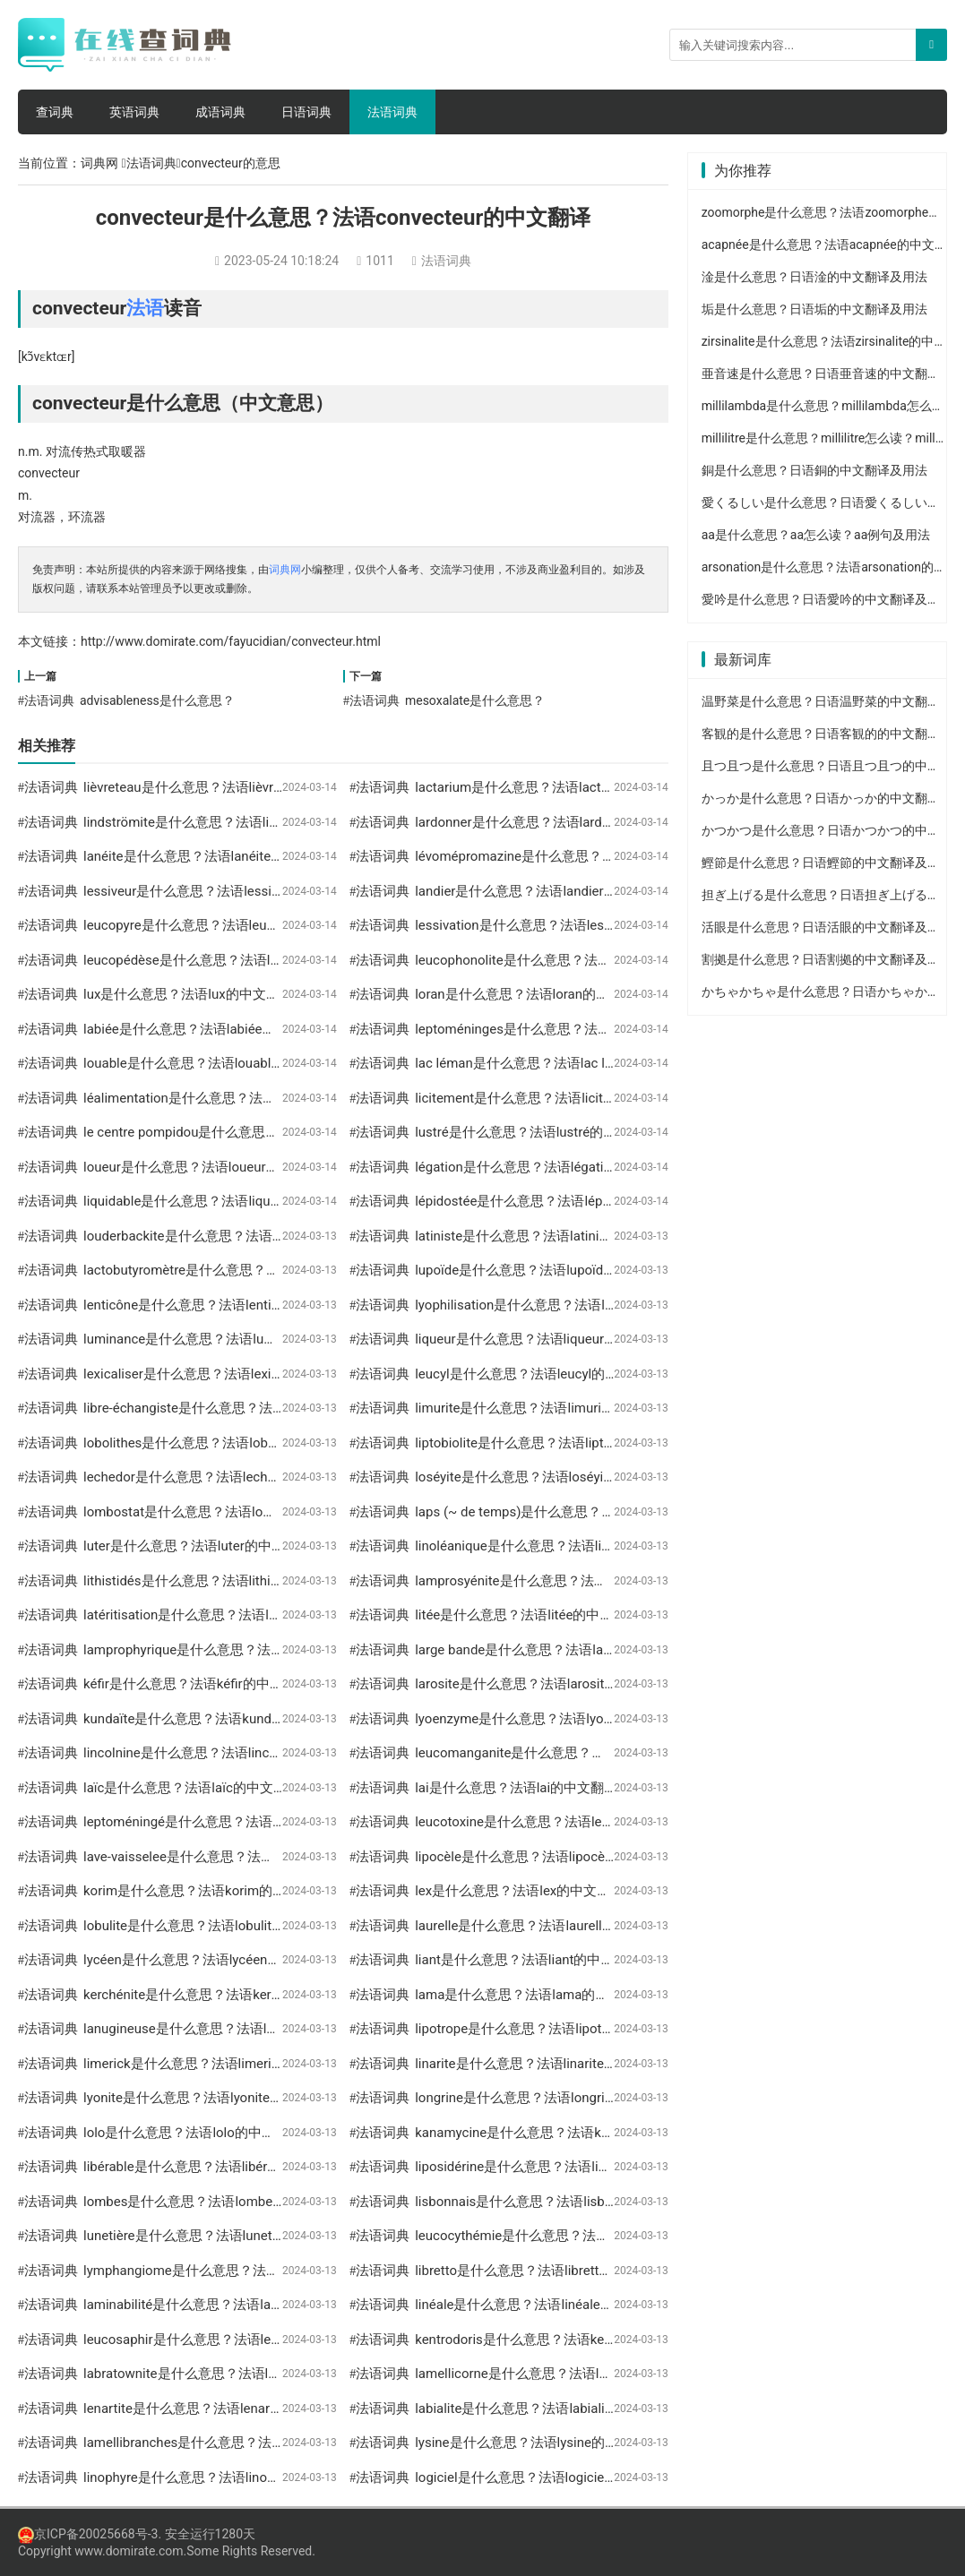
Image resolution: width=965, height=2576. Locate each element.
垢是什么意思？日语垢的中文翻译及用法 (814, 309)
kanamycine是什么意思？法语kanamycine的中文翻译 (574, 2133)
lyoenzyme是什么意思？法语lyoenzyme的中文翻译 (566, 1719)
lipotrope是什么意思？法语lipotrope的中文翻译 (555, 2029)
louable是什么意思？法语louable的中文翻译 (214, 1063)
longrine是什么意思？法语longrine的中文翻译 (550, 2098)
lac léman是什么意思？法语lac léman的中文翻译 (560, 1063)
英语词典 (134, 112)
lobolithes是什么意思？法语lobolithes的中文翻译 (229, 1443)
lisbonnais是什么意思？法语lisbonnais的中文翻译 (563, 2202)
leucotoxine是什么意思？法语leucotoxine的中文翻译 (571, 1822)
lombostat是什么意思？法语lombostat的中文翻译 (231, 1512)
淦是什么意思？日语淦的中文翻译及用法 (814, 277)
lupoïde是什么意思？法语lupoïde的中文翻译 (546, 1270)
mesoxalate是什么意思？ (475, 700)
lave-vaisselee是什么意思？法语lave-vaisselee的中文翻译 (254, 1857)
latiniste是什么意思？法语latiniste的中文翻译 (550, 1236)
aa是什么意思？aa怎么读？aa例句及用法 (816, 535)
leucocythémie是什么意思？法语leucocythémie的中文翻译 (589, 2236)
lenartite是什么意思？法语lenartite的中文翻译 (220, 2408)
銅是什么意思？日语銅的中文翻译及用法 (814, 470)
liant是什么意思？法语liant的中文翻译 (528, 1960)
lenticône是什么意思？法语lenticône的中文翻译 (225, 1305)
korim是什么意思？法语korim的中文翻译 (204, 1891)
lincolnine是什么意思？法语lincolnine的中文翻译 (228, 1753)
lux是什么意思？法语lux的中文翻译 (188, 994)
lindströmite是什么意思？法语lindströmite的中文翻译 (242, 822)
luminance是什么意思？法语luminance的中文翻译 (233, 1339)
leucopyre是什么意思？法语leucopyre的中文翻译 (228, 925)
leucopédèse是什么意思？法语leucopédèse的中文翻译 (246, 960)
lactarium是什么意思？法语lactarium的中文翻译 (558, 787)
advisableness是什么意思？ (157, 700)
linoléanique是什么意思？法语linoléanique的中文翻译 (574, 1546)
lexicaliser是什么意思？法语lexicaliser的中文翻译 (230, 1374)
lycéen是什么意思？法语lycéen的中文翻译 (208, 1960)
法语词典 (392, 112)
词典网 (99, 163)
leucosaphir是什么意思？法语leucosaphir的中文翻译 (240, 2339)
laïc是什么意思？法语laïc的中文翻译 (191, 1788)
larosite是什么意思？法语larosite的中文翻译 (546, 1684)
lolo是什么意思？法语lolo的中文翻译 (192, 2133)
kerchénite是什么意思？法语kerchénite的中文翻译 (232, 1995)
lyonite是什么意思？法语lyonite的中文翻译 (210, 2098)
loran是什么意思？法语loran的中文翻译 (532, 994)
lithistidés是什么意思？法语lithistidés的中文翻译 (228, 1581)
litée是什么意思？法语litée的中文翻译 (527, 1615)
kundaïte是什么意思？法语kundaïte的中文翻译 (222, 1719)
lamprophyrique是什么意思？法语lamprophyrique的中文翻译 (263, 1650)
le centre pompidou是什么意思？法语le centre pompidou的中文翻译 (285, 1132)
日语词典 (306, 112)
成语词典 (220, 112)
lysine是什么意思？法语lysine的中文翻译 (537, 2442)
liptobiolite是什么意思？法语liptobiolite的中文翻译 (565, 1443)
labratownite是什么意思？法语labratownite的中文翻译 (244, 2374)
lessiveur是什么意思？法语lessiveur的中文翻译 (223, 891)
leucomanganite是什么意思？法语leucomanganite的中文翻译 (598, 1753)
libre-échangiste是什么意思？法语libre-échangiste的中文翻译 (265, 1408)
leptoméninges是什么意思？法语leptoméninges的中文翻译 (591, 1029)
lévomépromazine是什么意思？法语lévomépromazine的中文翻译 (609, 856)
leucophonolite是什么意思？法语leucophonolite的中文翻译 (590, 960)
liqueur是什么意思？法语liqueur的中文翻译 (543, 1339)
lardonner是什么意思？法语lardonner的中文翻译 (559, 822)
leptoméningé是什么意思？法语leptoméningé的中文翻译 (252, 1822)
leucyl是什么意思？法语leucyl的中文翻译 (537, 1374)
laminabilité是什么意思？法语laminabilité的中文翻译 (240, 2305)
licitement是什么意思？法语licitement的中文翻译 (561, 1098)
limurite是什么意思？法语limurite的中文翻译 (547, 1408)
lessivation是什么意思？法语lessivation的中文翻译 (566, 925)
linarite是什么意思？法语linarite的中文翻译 (543, 2064)
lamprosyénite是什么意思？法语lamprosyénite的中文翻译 (587, 1581)
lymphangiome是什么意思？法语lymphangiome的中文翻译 (259, 2271)
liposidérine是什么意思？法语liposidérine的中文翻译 (571, 2167)
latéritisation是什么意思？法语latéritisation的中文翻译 (245, 1615)
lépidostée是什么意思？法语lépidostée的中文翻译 (564, 1201)
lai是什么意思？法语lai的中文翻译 (516, 1788)
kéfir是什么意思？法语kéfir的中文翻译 (196, 1684)
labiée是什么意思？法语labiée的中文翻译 (206, 1029)
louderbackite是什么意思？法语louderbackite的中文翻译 (251, 1236)
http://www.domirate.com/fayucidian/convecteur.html (231, 641)
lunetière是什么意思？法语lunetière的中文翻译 (222, 2236)
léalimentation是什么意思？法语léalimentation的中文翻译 (255, 1098)
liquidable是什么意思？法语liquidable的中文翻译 (228, 1201)
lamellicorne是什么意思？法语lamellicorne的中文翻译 (575, 2374)
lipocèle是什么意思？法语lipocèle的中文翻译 (548, 1857)
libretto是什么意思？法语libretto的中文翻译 (544, 2271)
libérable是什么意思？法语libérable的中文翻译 (221, 2167)
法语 (145, 308)
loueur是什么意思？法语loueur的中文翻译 (208, 1167)
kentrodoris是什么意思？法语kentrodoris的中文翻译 (570, 2339)
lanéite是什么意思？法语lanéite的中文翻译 (210, 856)
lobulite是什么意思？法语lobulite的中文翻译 (214, 1926)
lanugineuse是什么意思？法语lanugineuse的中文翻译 (242, 2029)
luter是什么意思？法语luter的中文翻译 (197, 1546)
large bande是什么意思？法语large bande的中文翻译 (572, 1650)
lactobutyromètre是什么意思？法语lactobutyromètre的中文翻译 (272, 1270)
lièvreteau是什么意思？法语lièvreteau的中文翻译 (228, 787)
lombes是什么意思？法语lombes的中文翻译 (215, 2202)
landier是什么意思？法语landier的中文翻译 (542, 891)
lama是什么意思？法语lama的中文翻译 (532, 1995)
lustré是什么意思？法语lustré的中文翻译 (536, 1132)
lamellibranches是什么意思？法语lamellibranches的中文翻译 (265, 2442)
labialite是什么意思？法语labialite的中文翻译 (549, 2408)
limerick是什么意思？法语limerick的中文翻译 (217, 2064)
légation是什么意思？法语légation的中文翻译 (550, 1167)
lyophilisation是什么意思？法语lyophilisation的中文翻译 (581, 1305)
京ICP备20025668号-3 (88, 2534)
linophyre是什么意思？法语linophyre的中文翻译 (225, 2477)
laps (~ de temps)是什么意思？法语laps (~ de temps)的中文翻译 (608, 1512)
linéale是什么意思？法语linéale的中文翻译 (541, 2305)
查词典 (54, 112)
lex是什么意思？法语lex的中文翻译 (519, 1891)
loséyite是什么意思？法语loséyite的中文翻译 (548, 1477)
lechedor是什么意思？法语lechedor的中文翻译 (222, 1477)
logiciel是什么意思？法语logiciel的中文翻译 (545, 2477)
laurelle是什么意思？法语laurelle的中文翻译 (545, 1926)
